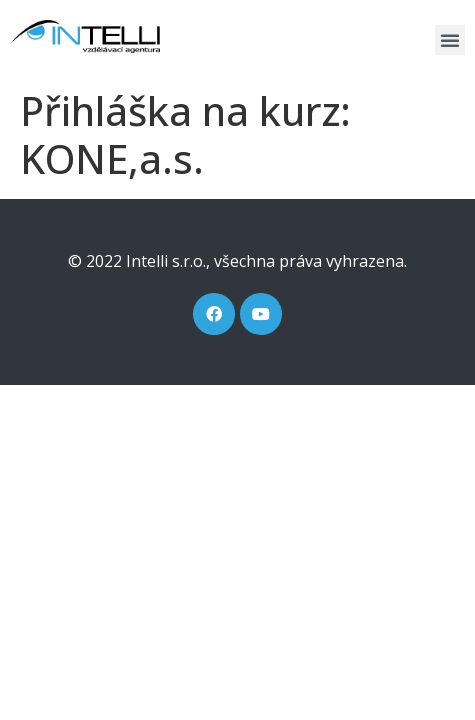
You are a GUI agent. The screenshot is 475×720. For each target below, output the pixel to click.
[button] (450, 40)
